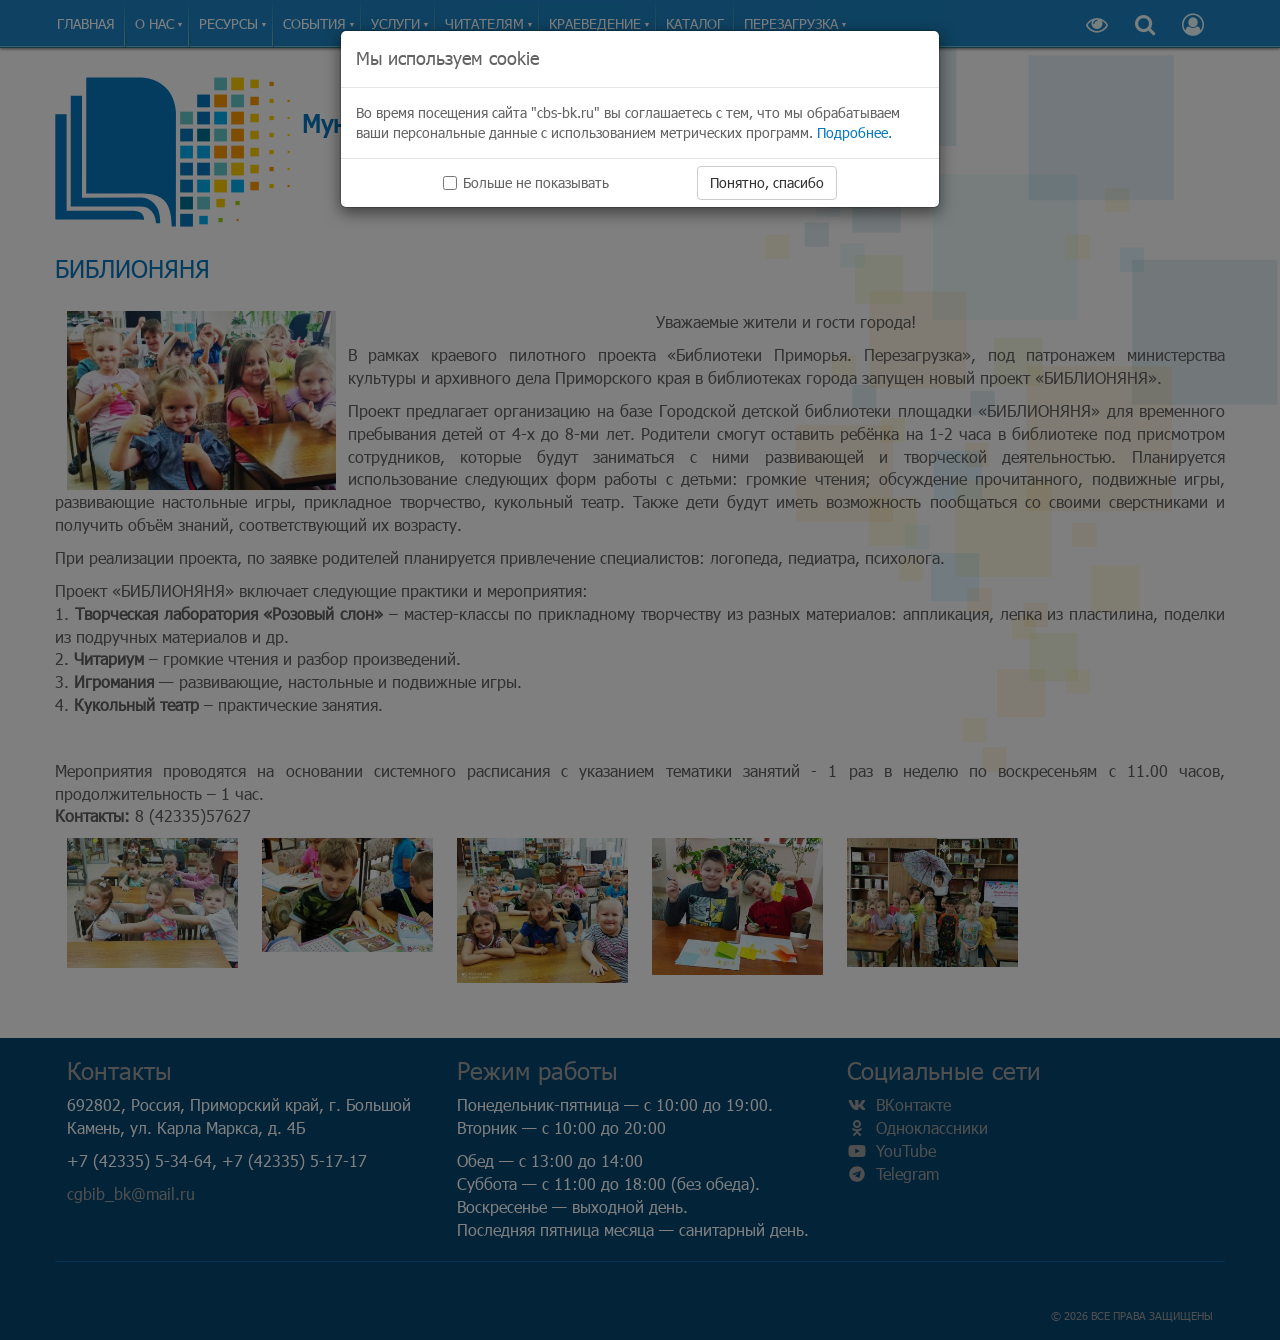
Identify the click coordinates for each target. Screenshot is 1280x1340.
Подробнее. (854, 132)
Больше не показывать (526, 182)
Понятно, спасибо (767, 182)
